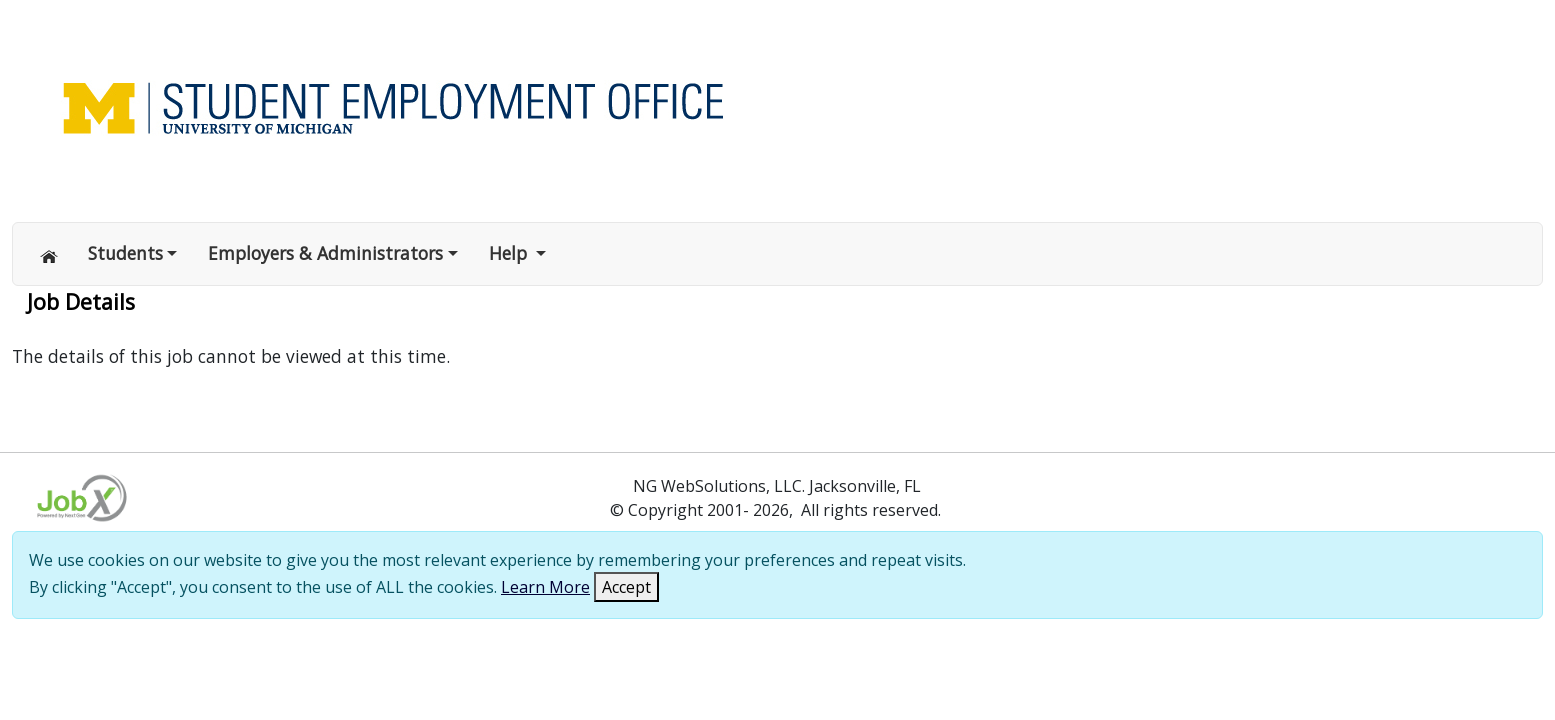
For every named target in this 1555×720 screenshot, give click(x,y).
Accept (626, 587)
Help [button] (510, 253)
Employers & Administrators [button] (325, 253)
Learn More (545, 587)
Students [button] (125, 253)
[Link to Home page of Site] (612, 106)
